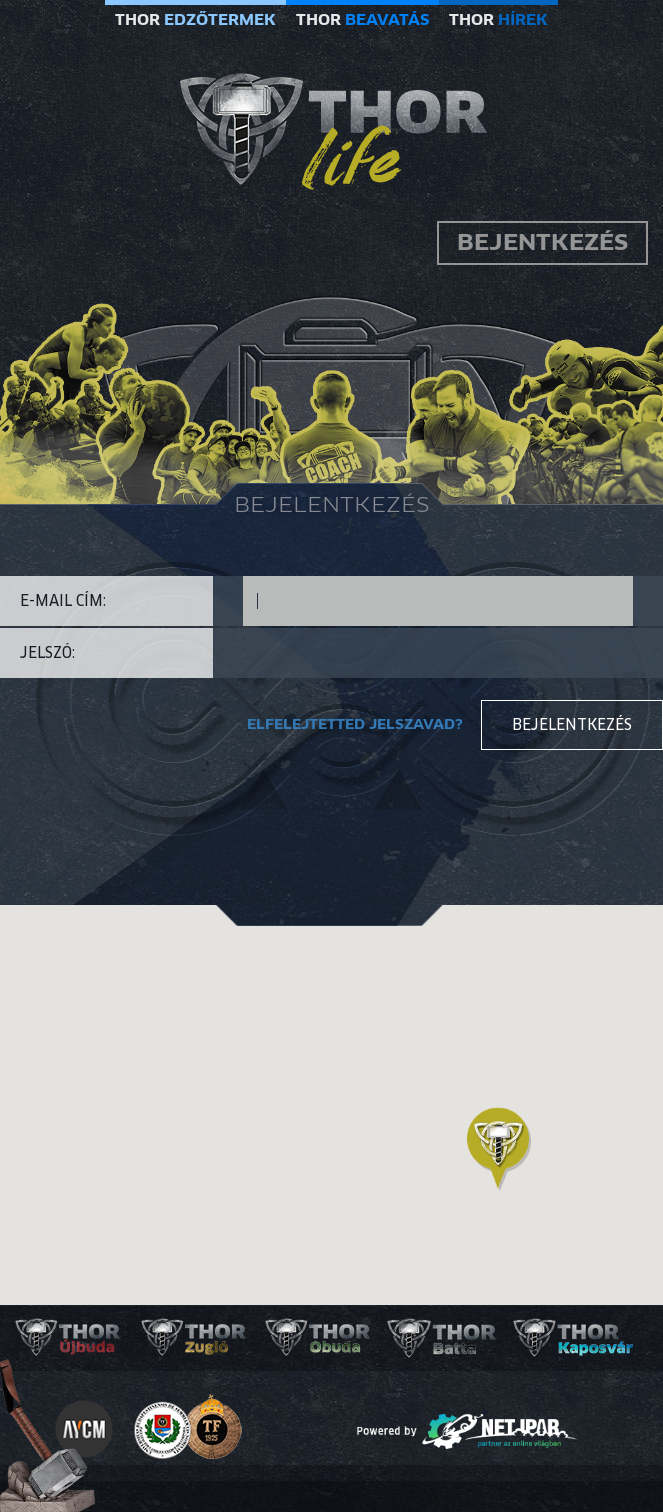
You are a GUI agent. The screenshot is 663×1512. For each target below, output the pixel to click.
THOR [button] (195, 20)
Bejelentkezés (572, 725)
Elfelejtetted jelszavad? (355, 724)
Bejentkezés (542, 242)
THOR (362, 20)
